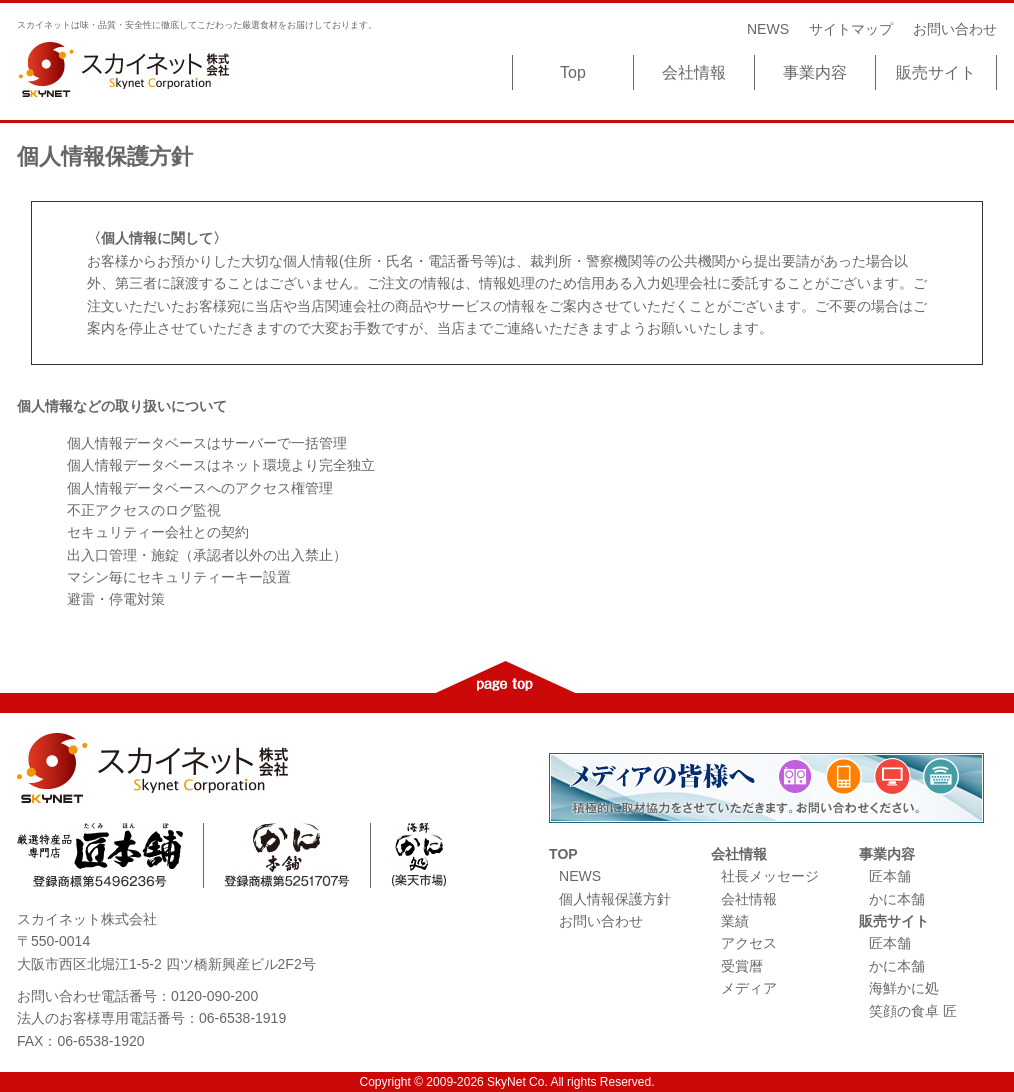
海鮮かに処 (904, 988)
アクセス (749, 943)
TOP (563, 854)
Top (573, 72)
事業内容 (815, 72)
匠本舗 (890, 876)
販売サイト (936, 72)
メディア (749, 988)
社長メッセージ (770, 876)
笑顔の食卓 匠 (913, 1011)
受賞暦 (742, 966)
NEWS (768, 29)
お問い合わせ (955, 29)
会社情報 (694, 72)
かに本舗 (897, 899)
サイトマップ (851, 29)
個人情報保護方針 (615, 899)
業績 (735, 921)
